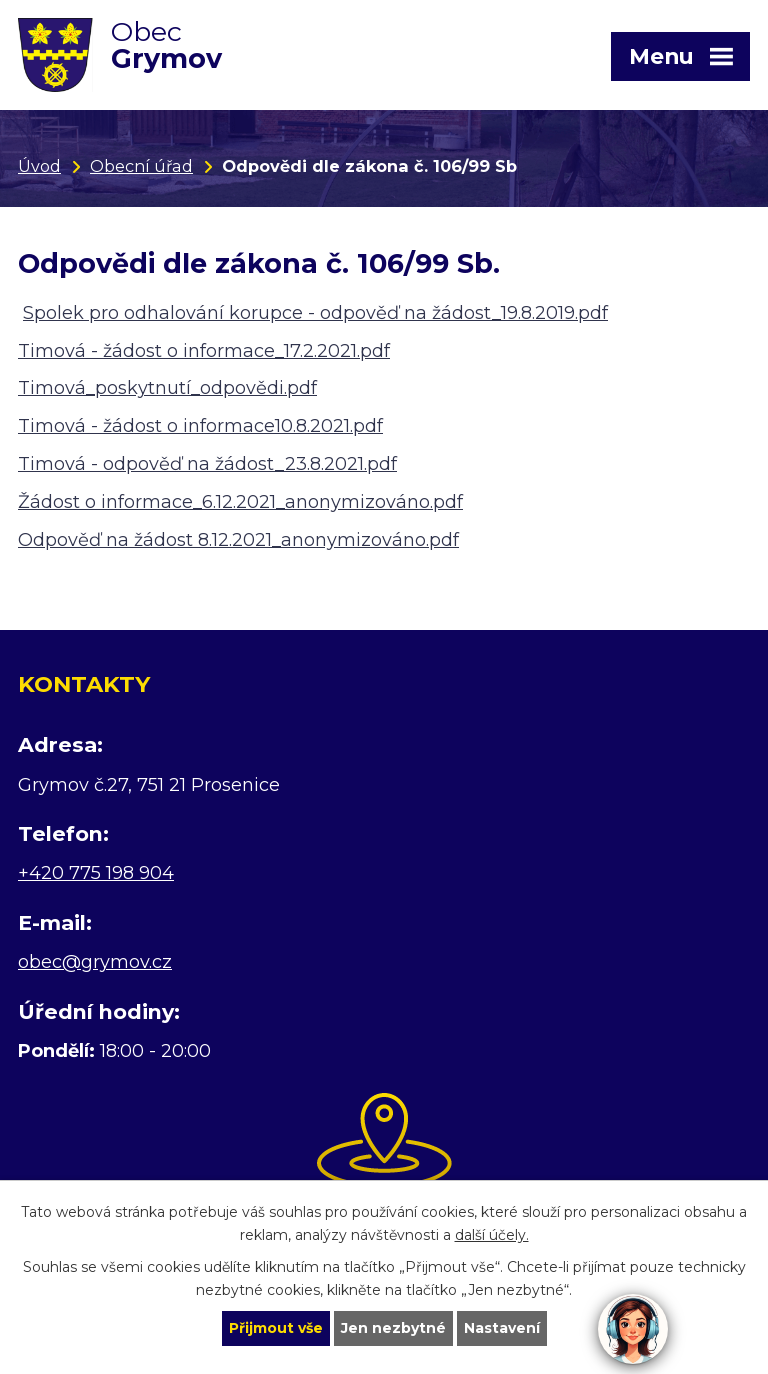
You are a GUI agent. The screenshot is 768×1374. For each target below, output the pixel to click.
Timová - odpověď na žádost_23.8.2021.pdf (207, 464)
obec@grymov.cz (95, 962)
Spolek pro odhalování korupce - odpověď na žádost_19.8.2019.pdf (315, 313)
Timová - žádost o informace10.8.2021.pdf (200, 426)
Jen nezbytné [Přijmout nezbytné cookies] (393, 1328)
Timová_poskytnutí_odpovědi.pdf (167, 388)
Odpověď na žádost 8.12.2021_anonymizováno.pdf (238, 540)
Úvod (39, 166)
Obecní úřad (141, 166)
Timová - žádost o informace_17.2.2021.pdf (204, 351)
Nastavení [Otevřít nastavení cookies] (502, 1328)
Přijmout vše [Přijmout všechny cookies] (276, 1328)
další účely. (492, 1235)
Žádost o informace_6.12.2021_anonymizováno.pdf (240, 502)
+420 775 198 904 (96, 873)
